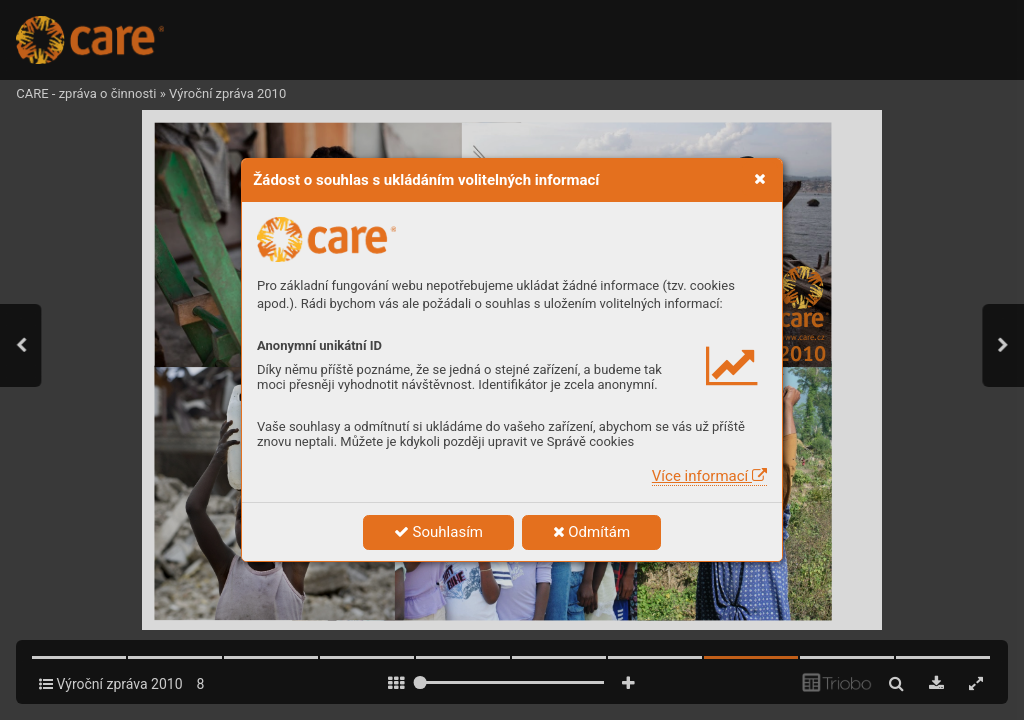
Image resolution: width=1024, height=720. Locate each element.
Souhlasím (438, 532)
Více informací (709, 476)
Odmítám (592, 532)
